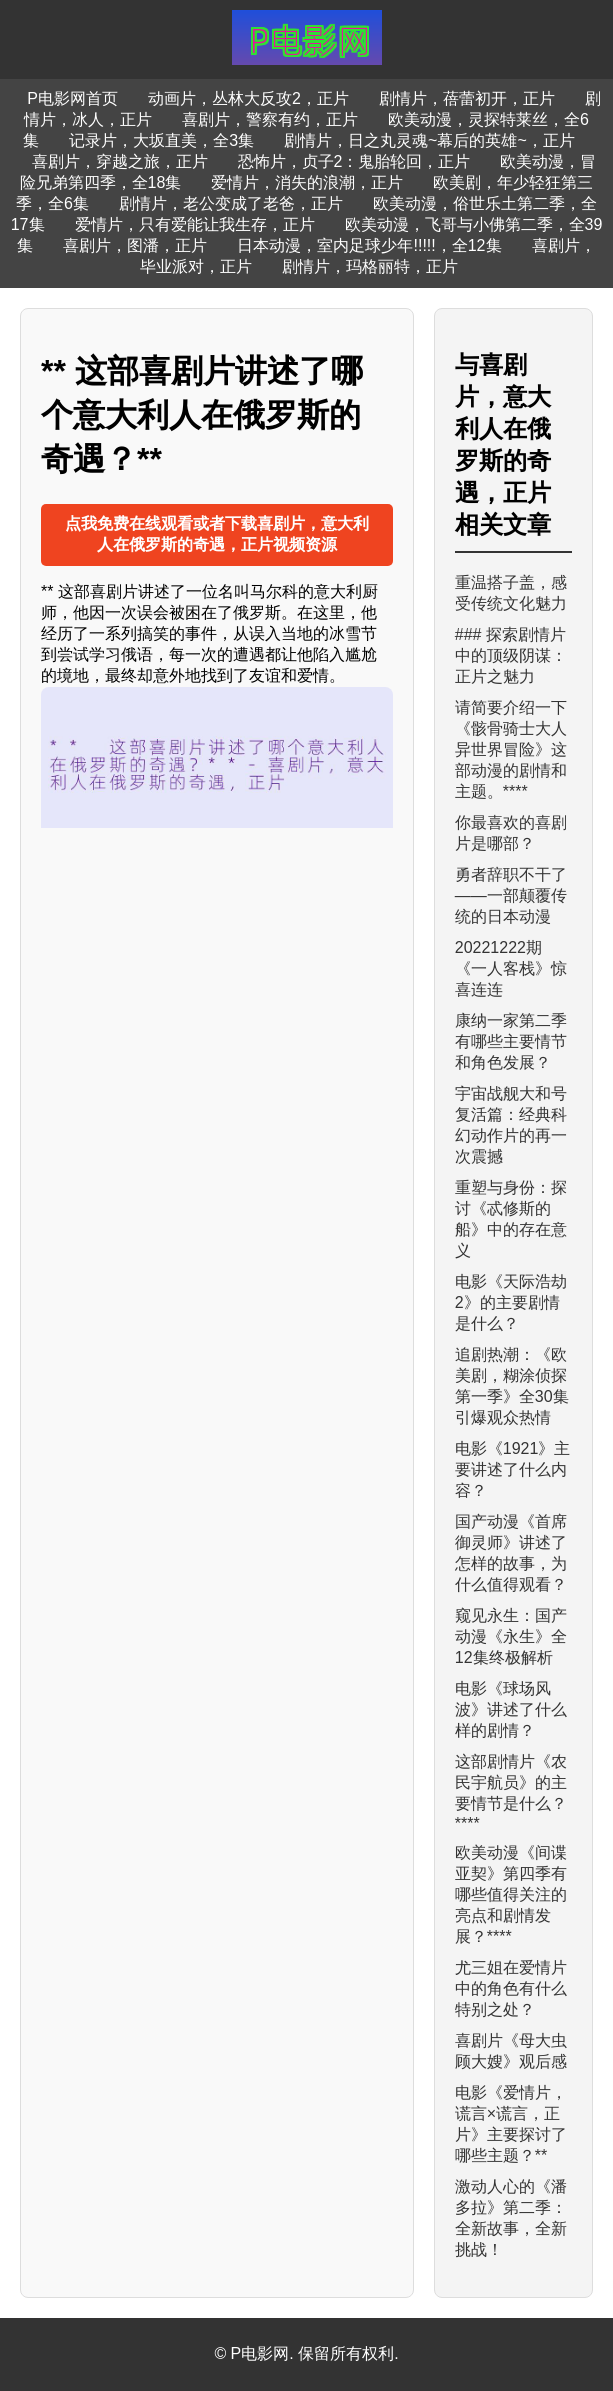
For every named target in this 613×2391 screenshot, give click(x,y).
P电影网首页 (72, 98)
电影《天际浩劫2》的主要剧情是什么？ (511, 1302)
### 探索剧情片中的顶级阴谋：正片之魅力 (511, 655)
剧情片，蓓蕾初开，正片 (467, 98)
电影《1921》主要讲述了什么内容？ (513, 1469)
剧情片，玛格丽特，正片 (370, 266)
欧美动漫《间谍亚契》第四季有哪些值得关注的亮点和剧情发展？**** (511, 1894)
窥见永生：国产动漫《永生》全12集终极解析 (511, 1636)
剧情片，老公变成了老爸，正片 (231, 203)
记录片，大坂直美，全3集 (161, 140)
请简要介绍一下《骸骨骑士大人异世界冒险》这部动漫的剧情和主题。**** (511, 749)
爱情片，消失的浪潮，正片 (307, 182)
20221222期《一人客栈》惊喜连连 (511, 968)
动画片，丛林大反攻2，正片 (248, 98)
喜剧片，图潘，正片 (135, 245)
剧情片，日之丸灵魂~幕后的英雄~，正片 (429, 140)
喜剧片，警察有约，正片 (270, 119)
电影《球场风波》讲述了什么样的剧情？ (511, 1709)
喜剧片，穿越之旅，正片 (120, 161)
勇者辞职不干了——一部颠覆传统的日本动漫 (511, 895)
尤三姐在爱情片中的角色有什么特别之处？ (511, 1988)
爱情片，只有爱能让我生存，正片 (195, 224)
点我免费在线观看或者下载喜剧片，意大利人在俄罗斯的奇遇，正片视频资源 (217, 534)
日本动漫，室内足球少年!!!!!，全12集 (369, 245)
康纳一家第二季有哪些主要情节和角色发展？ (511, 1041)
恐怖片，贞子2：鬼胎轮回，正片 (354, 161)
